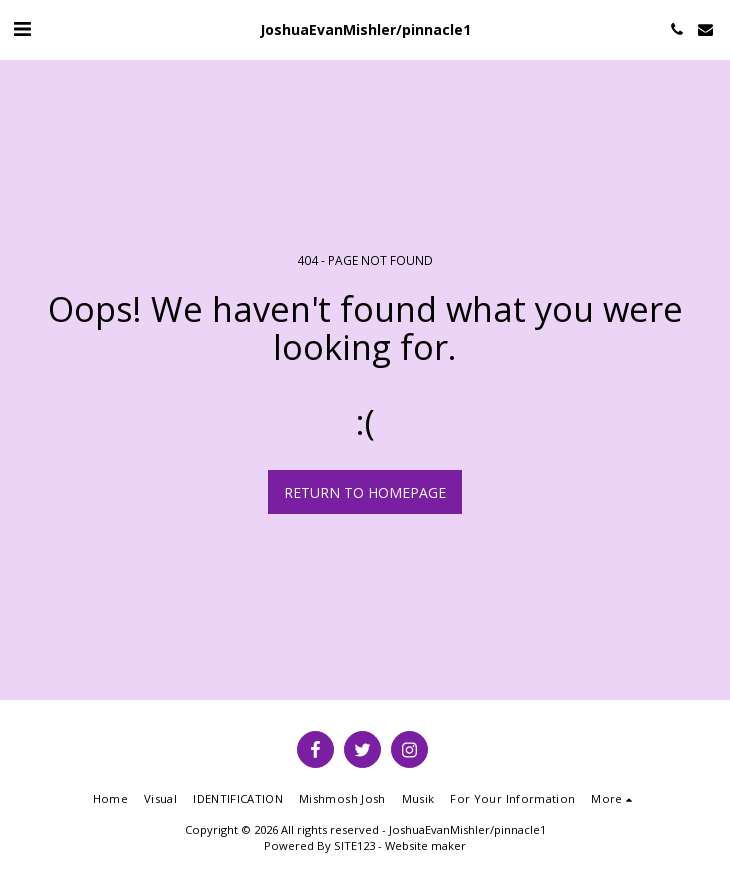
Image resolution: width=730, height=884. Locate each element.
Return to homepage (365, 492)
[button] (22, 28)
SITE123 (354, 845)
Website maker (425, 845)
